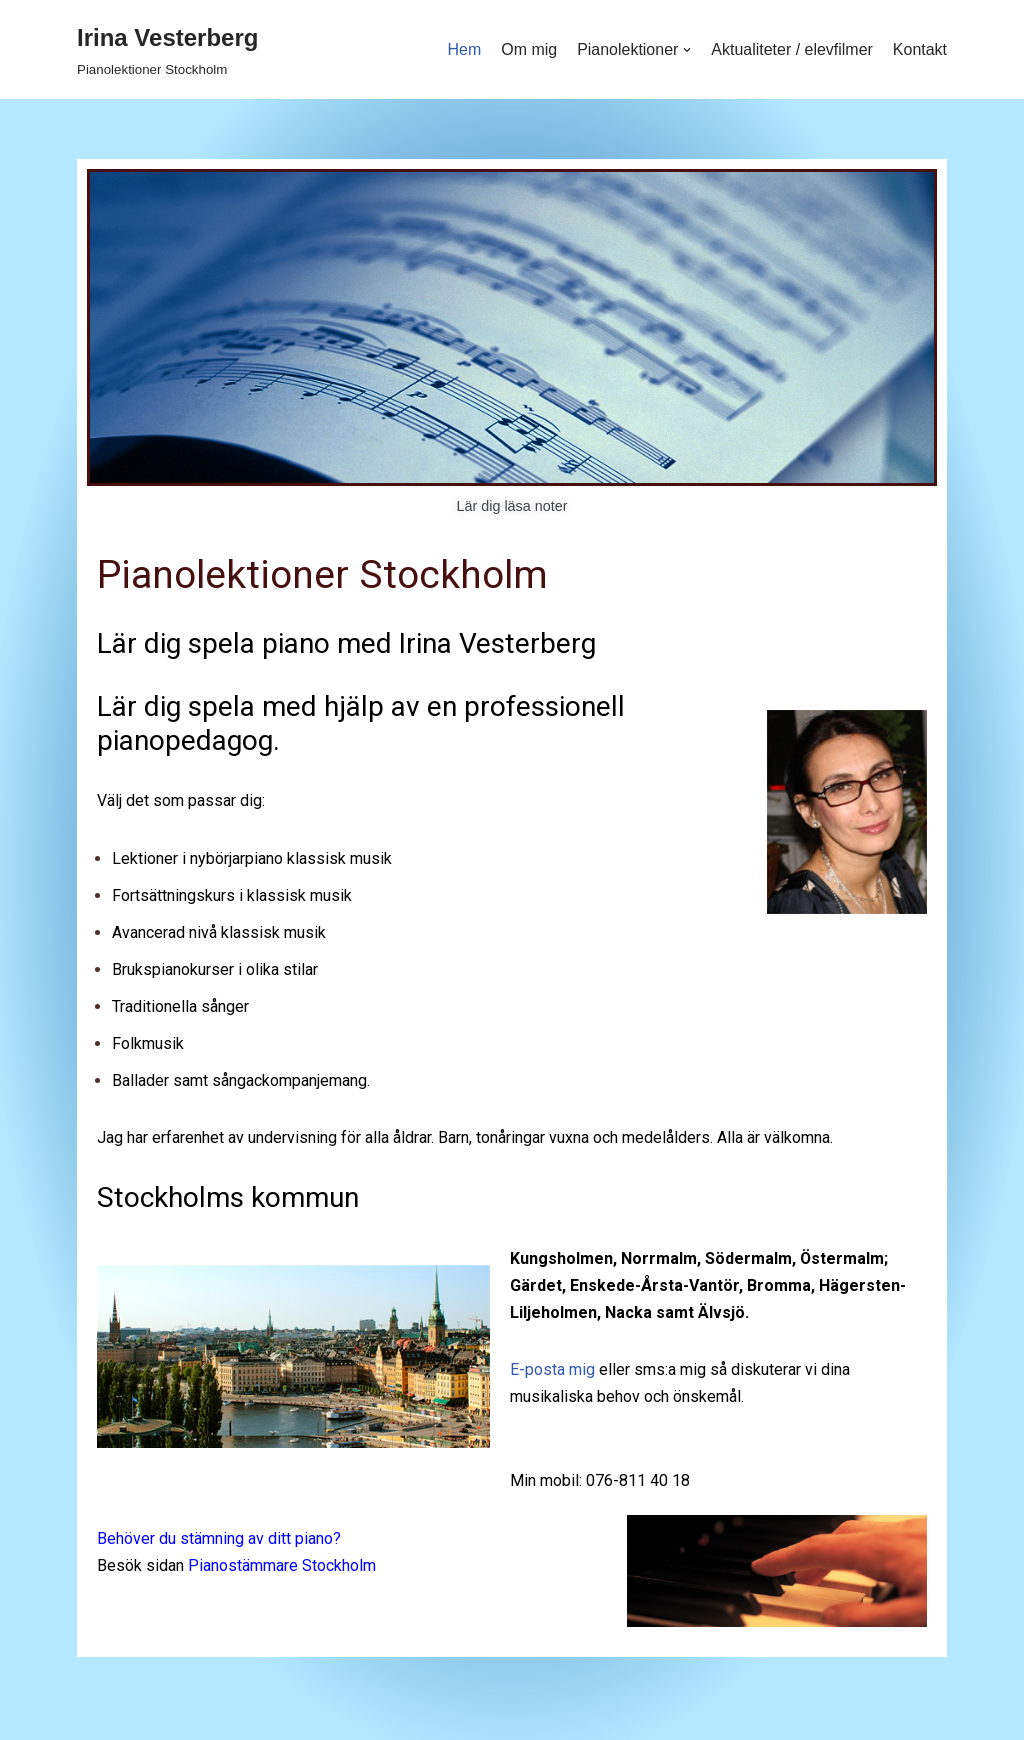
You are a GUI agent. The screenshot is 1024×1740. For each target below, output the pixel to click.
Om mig (528, 49)
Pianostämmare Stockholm (282, 1566)
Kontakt (920, 49)
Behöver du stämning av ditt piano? (219, 1539)
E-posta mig (552, 1370)
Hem (464, 49)
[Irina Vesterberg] (167, 49)
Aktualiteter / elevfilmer (792, 49)
